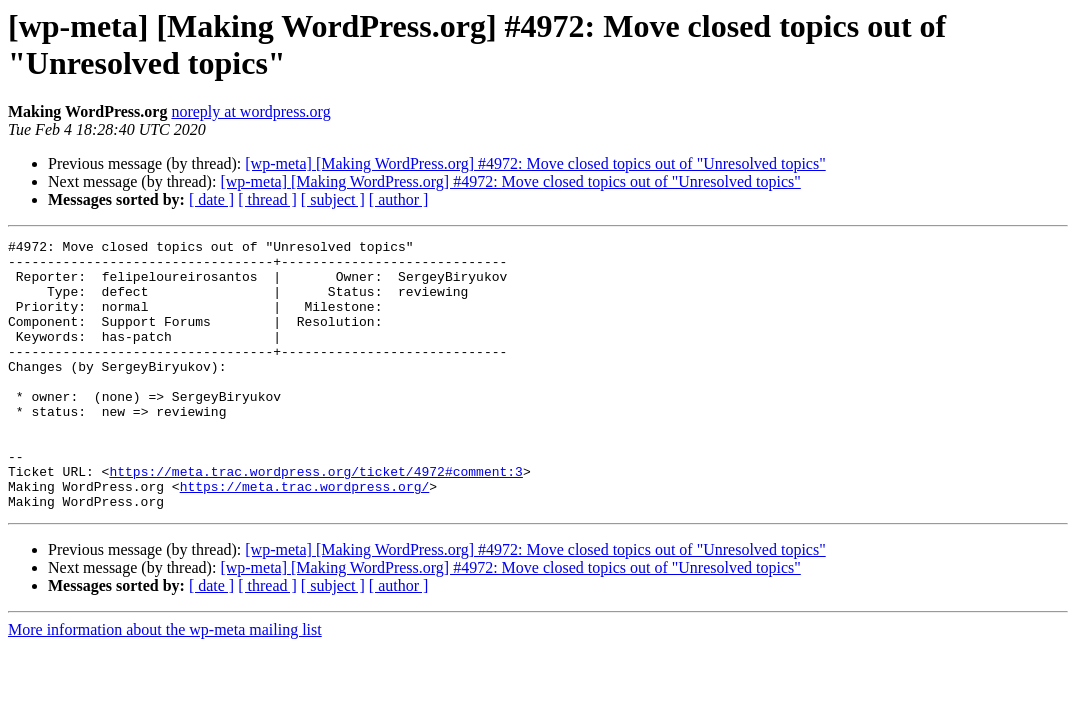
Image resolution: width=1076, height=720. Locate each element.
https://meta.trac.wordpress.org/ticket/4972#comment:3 (315, 519)
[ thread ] (267, 199)
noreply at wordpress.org (250, 111)
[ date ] (211, 199)
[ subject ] (333, 199)
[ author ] (399, 199)
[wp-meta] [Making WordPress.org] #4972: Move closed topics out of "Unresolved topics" (535, 163)
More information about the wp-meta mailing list (165, 683)
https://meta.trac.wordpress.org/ (305, 537)
